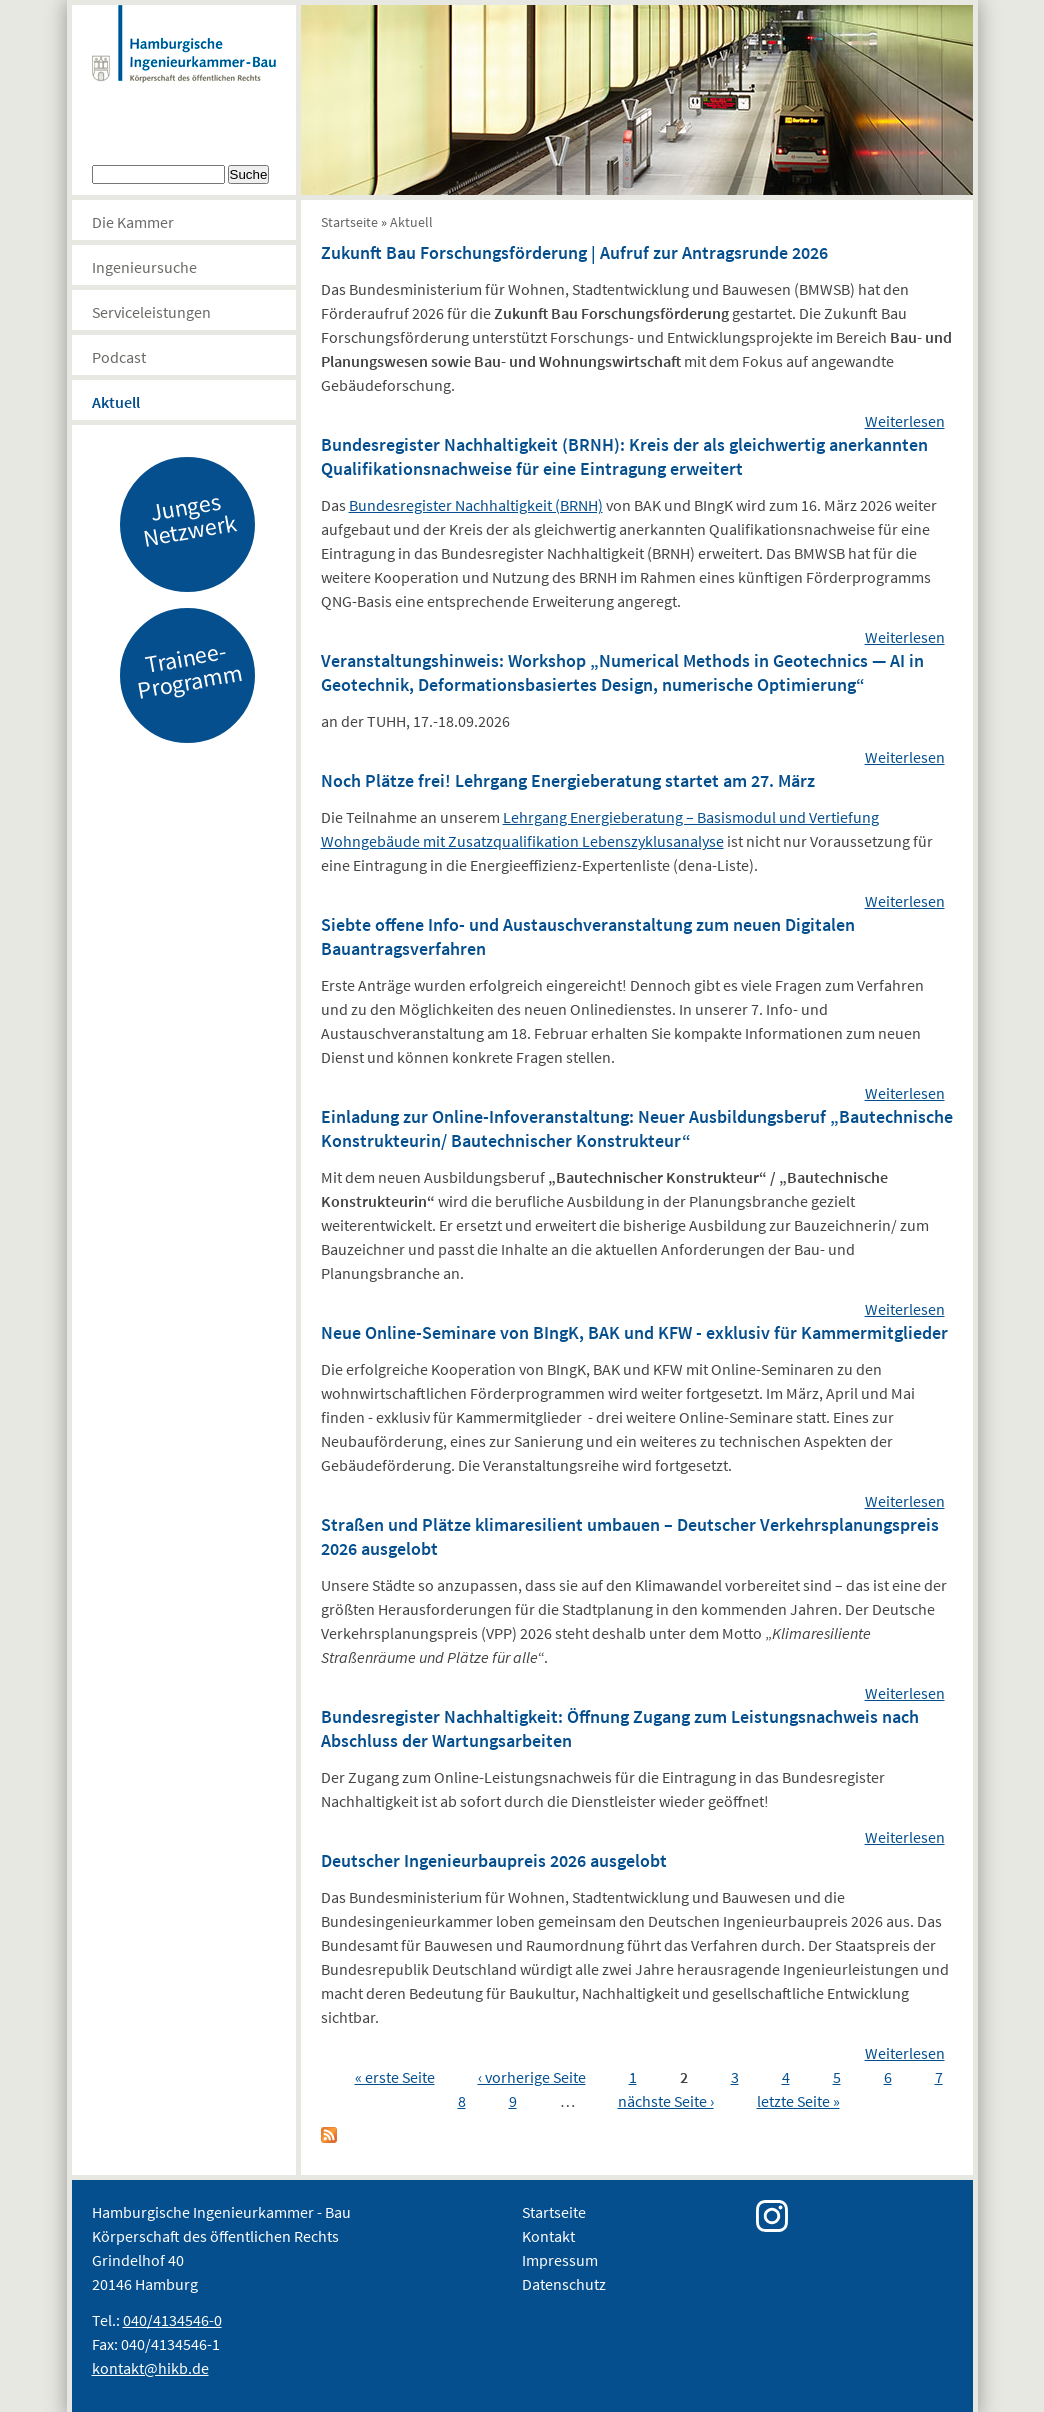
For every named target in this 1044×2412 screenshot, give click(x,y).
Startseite (349, 222)
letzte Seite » (798, 2101)
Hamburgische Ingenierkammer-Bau (184, 64)
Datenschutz (564, 2284)
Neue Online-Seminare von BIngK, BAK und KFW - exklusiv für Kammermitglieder (634, 1332)
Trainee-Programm (189, 670)
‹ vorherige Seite (532, 2077)
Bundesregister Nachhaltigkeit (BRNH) (476, 505)
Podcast (119, 357)
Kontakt (548, 2236)
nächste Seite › (666, 2101)
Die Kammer (133, 222)
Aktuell (116, 402)
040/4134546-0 (172, 2320)
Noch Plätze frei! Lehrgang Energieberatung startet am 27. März (568, 780)
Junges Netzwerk (189, 519)
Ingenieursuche (144, 267)
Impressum (560, 2260)
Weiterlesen (905, 421)
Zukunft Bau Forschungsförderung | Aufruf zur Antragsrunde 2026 (574, 252)
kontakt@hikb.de (150, 2368)
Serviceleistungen (151, 312)
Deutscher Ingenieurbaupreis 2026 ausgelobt (494, 1860)
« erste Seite (395, 2077)
